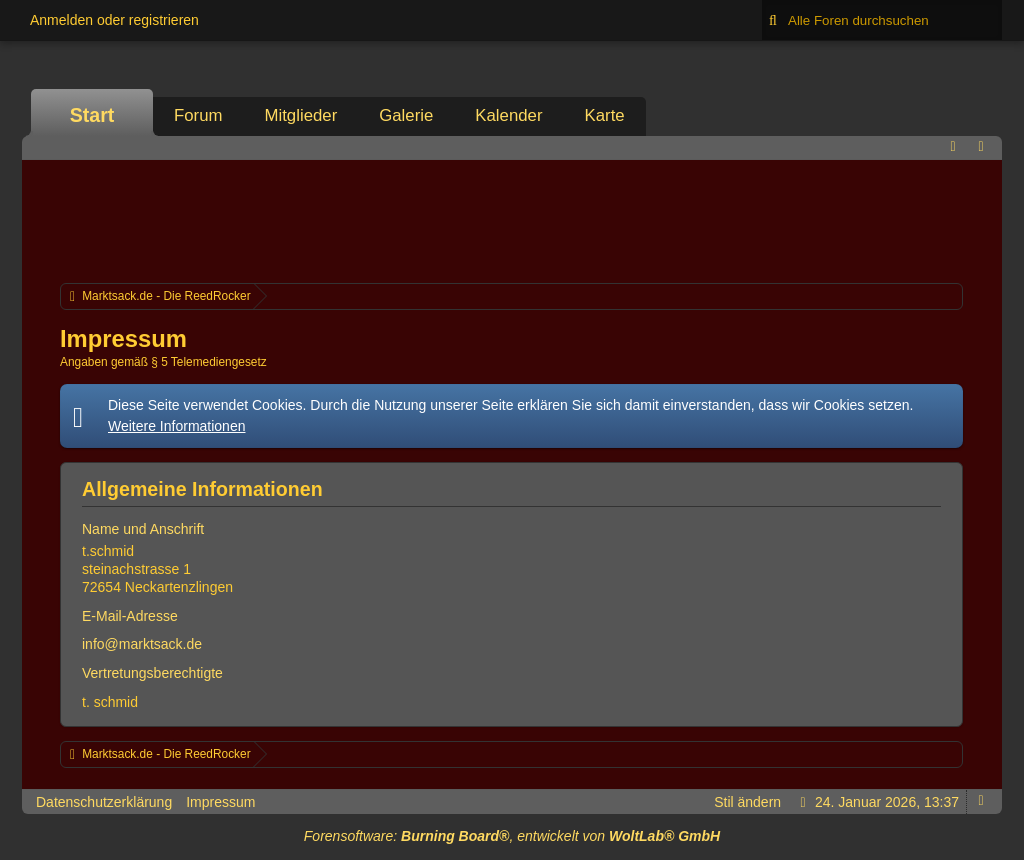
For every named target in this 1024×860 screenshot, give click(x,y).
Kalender (508, 115)
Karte (605, 115)
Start (92, 115)
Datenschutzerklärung (104, 802)
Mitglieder (300, 115)
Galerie (406, 115)
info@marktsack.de (142, 644)
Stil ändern (747, 802)
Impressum (220, 802)
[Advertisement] (512, 219)
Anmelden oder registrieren (114, 20)
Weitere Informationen (176, 426)
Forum (198, 115)
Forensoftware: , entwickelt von (512, 836)
